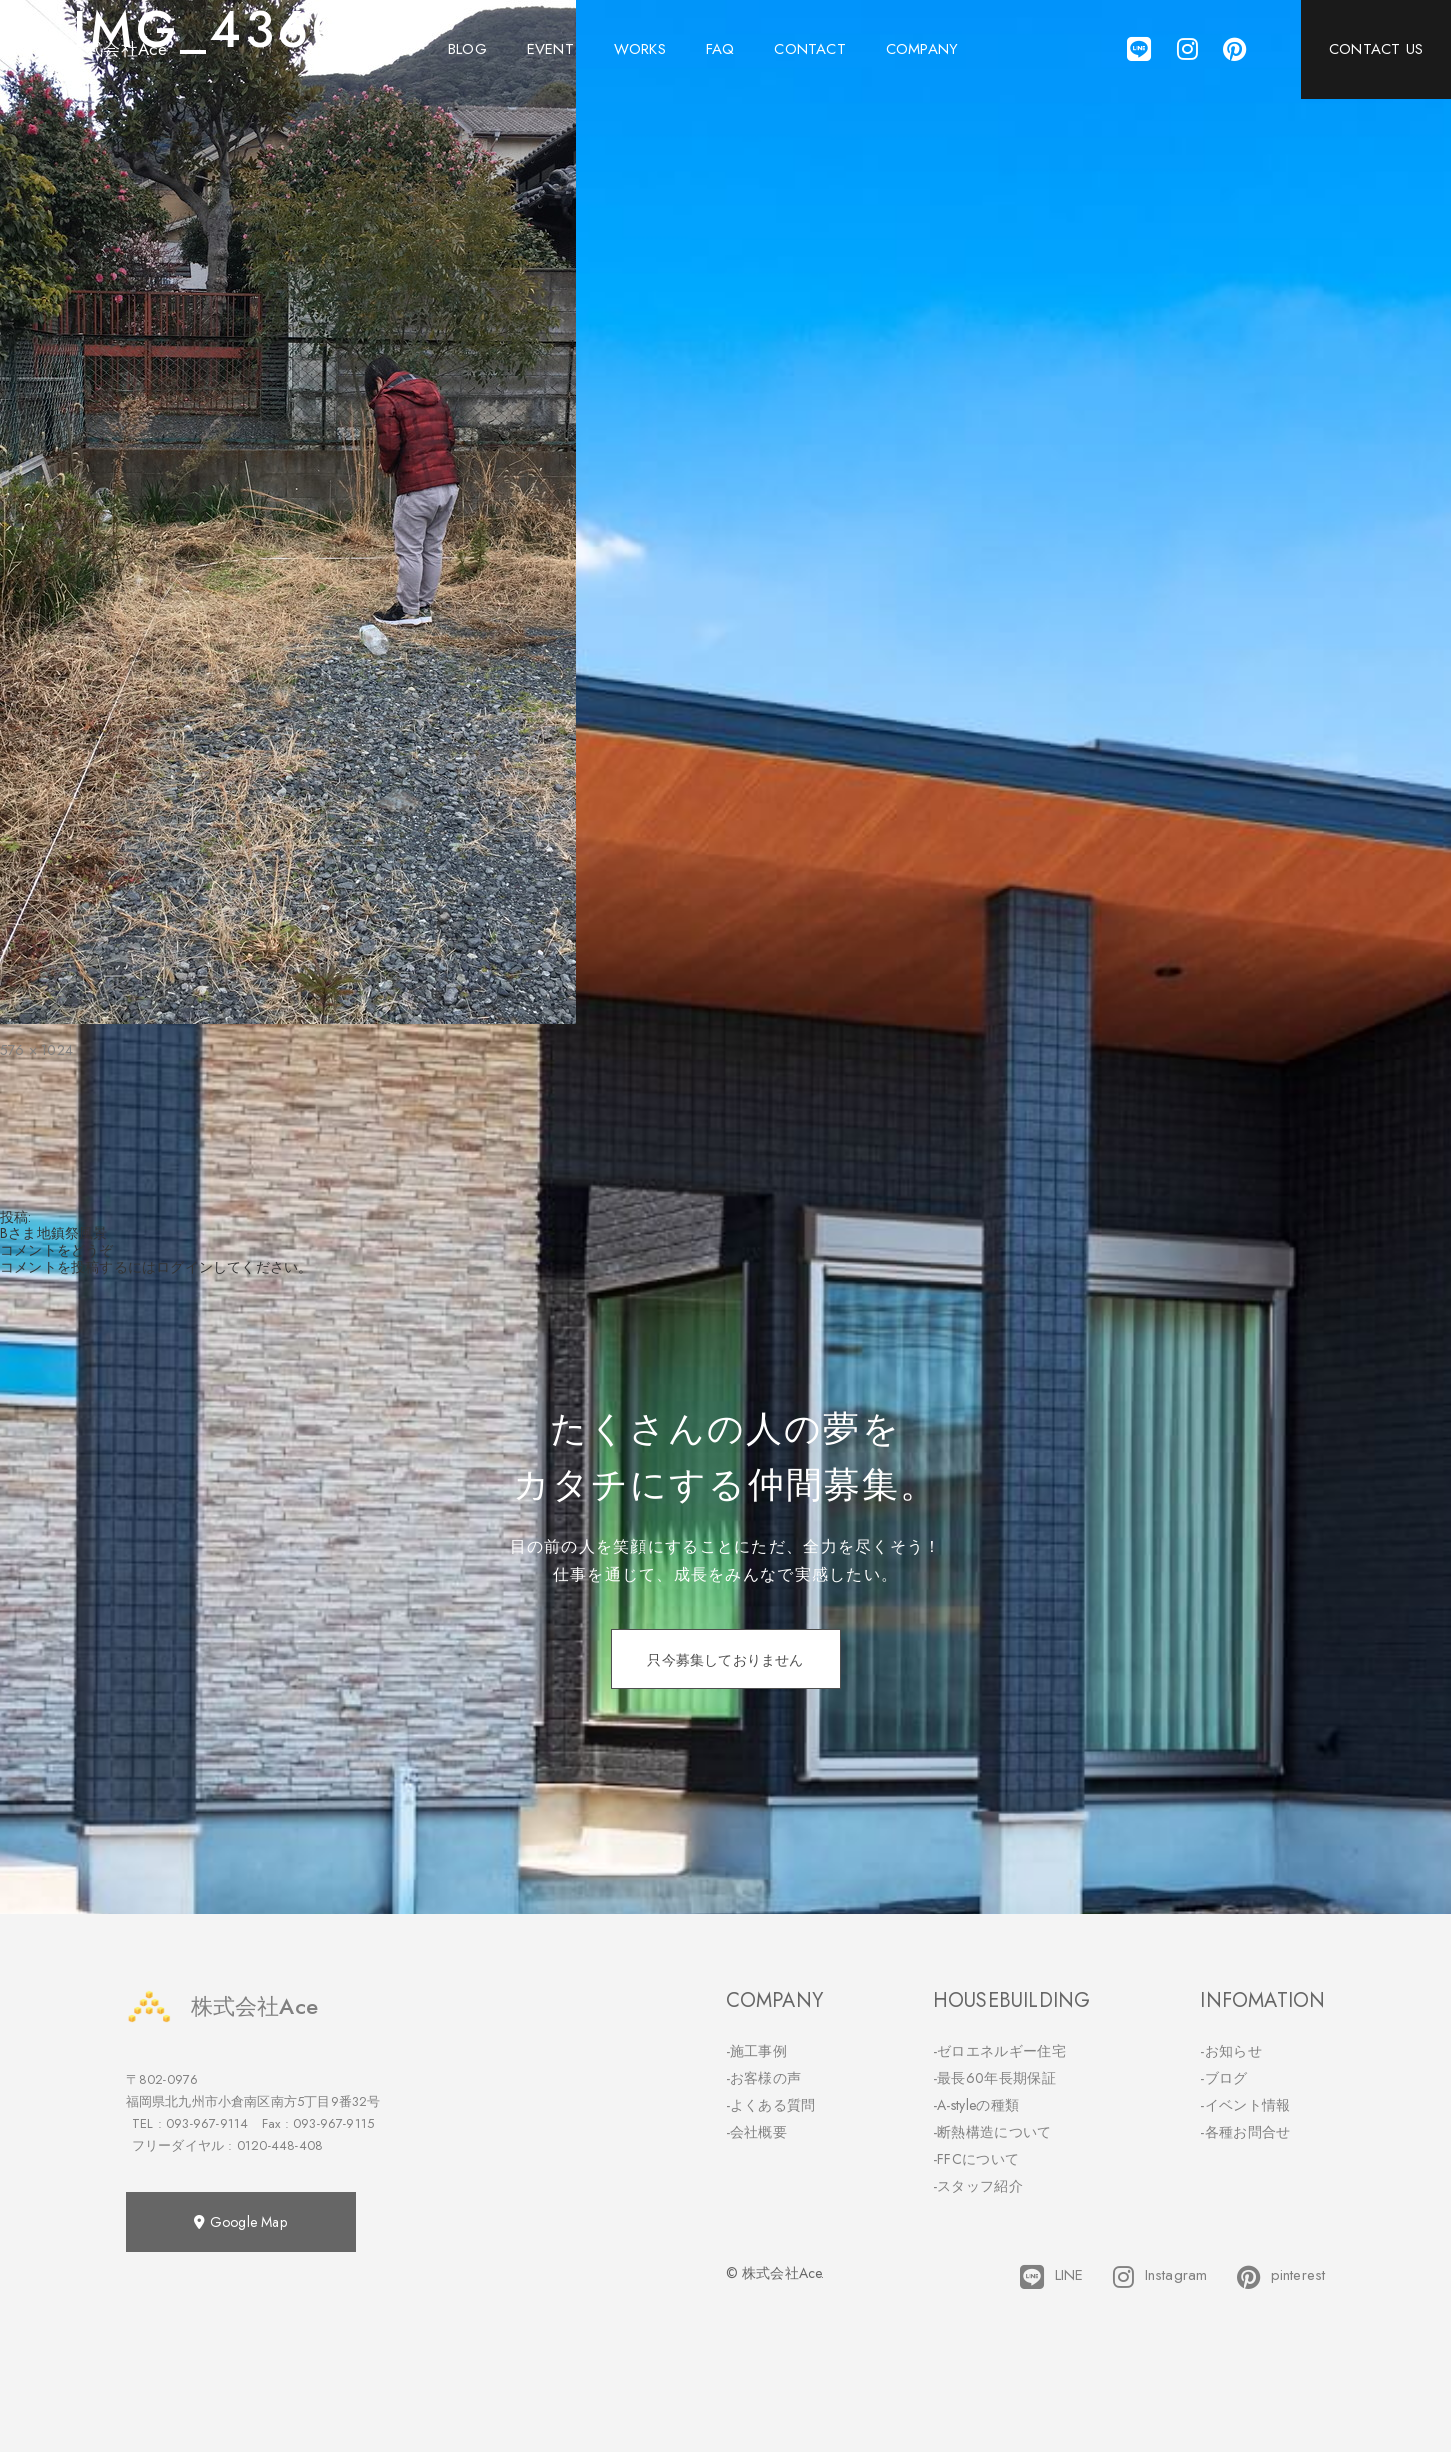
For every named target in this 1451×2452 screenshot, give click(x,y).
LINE (1051, 2277)
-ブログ (1223, 2078)
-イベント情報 (1245, 2105)
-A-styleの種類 (976, 2105)
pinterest (1281, 2277)
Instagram (1160, 2277)
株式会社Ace (222, 2006)
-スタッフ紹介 (978, 2186)
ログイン (184, 1267)
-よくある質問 (771, 2105)
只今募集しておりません (725, 1660)
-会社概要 (757, 2132)
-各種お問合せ (1245, 2132)
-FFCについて (976, 2159)
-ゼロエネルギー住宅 (999, 2051)
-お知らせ (1231, 2051)
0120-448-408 (280, 2145)
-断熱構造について (992, 2132)
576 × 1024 (36, 1050)
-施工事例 (757, 2051)
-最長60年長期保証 (994, 2078)
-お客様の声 (764, 2078)
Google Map (240, 2222)
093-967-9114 (207, 2123)
